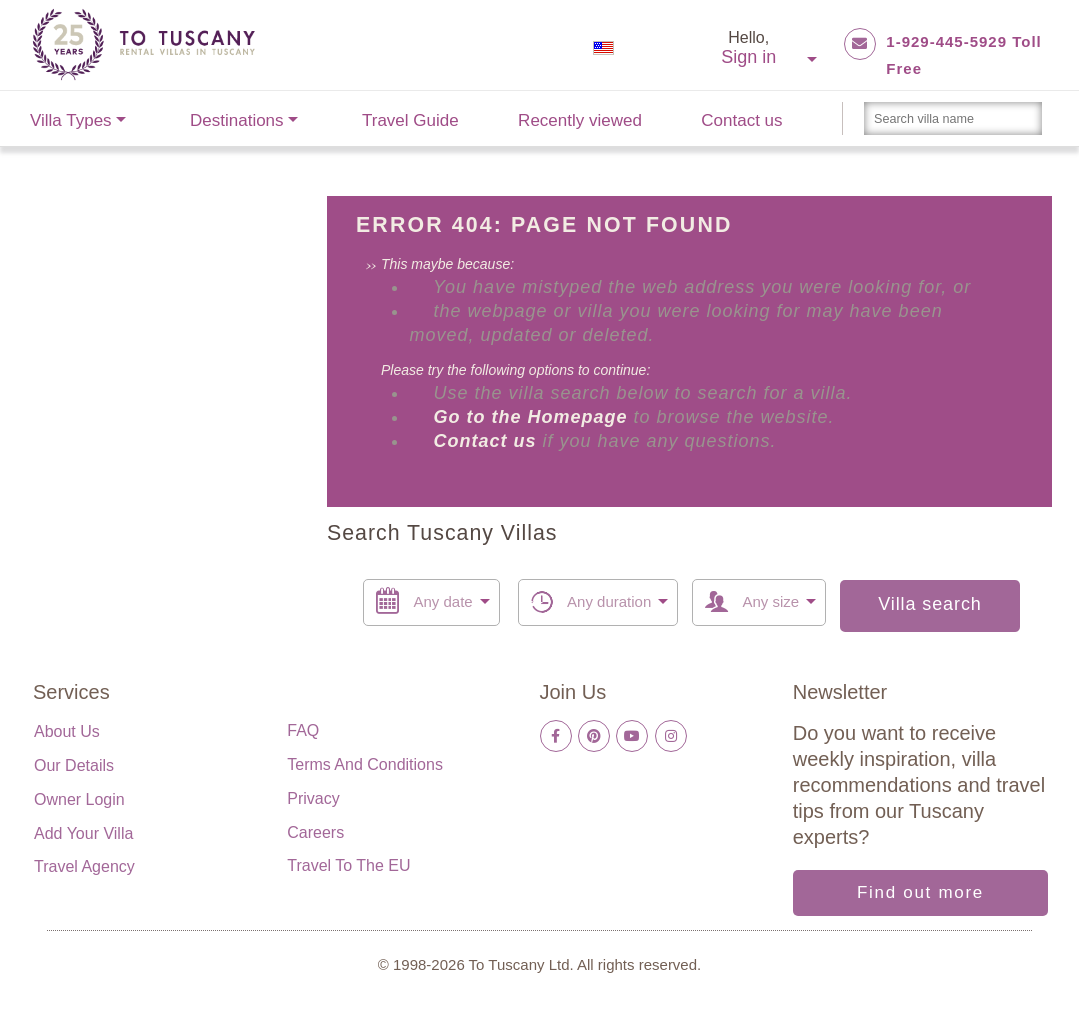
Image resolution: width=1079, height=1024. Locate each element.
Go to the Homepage (533, 417)
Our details (74, 765)
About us (67, 731)
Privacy (313, 798)
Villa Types (71, 120)
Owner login (79, 799)
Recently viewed (580, 120)
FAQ (303, 730)
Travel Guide (410, 120)
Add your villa (83, 833)
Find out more (920, 892)
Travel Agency (84, 866)
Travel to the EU (348, 865)
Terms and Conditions (365, 764)
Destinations (237, 120)
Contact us (741, 120)
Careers (315, 832)
